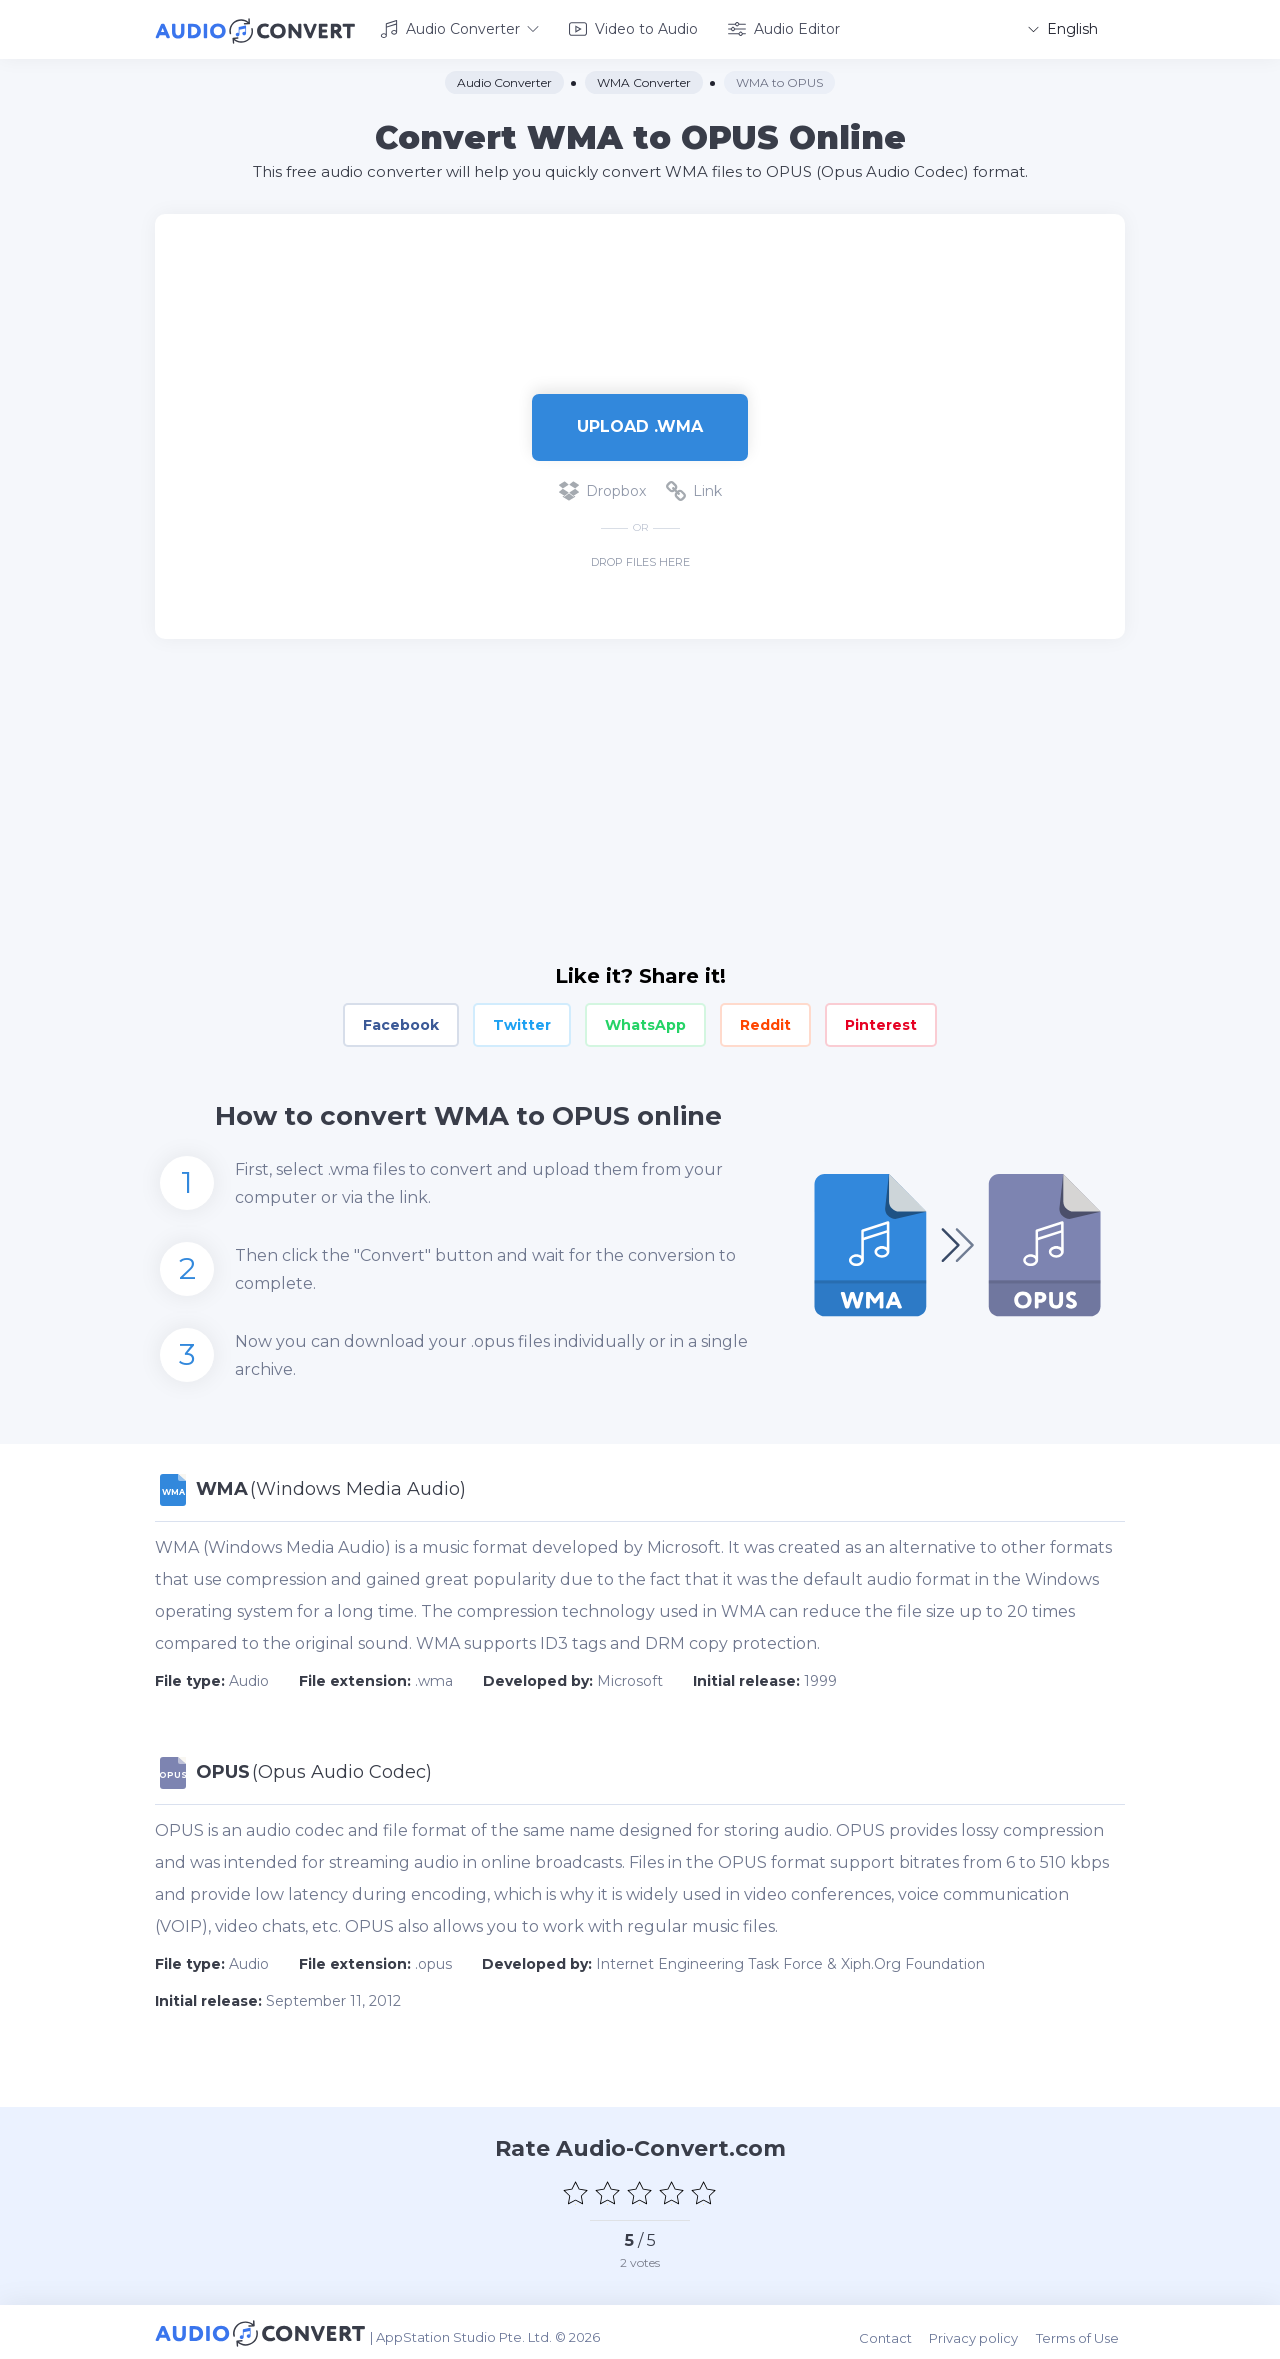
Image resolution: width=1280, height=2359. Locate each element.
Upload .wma (640, 423)
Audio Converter (459, 28)
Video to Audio (633, 28)
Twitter (522, 1022)
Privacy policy (982, 2331)
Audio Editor (784, 28)
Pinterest (881, 1022)
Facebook (401, 1022)
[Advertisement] (640, 276)
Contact (896, 2331)
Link (694, 488)
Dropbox (602, 488)
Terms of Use (1083, 2331)
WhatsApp (645, 1022)
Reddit (765, 1022)
